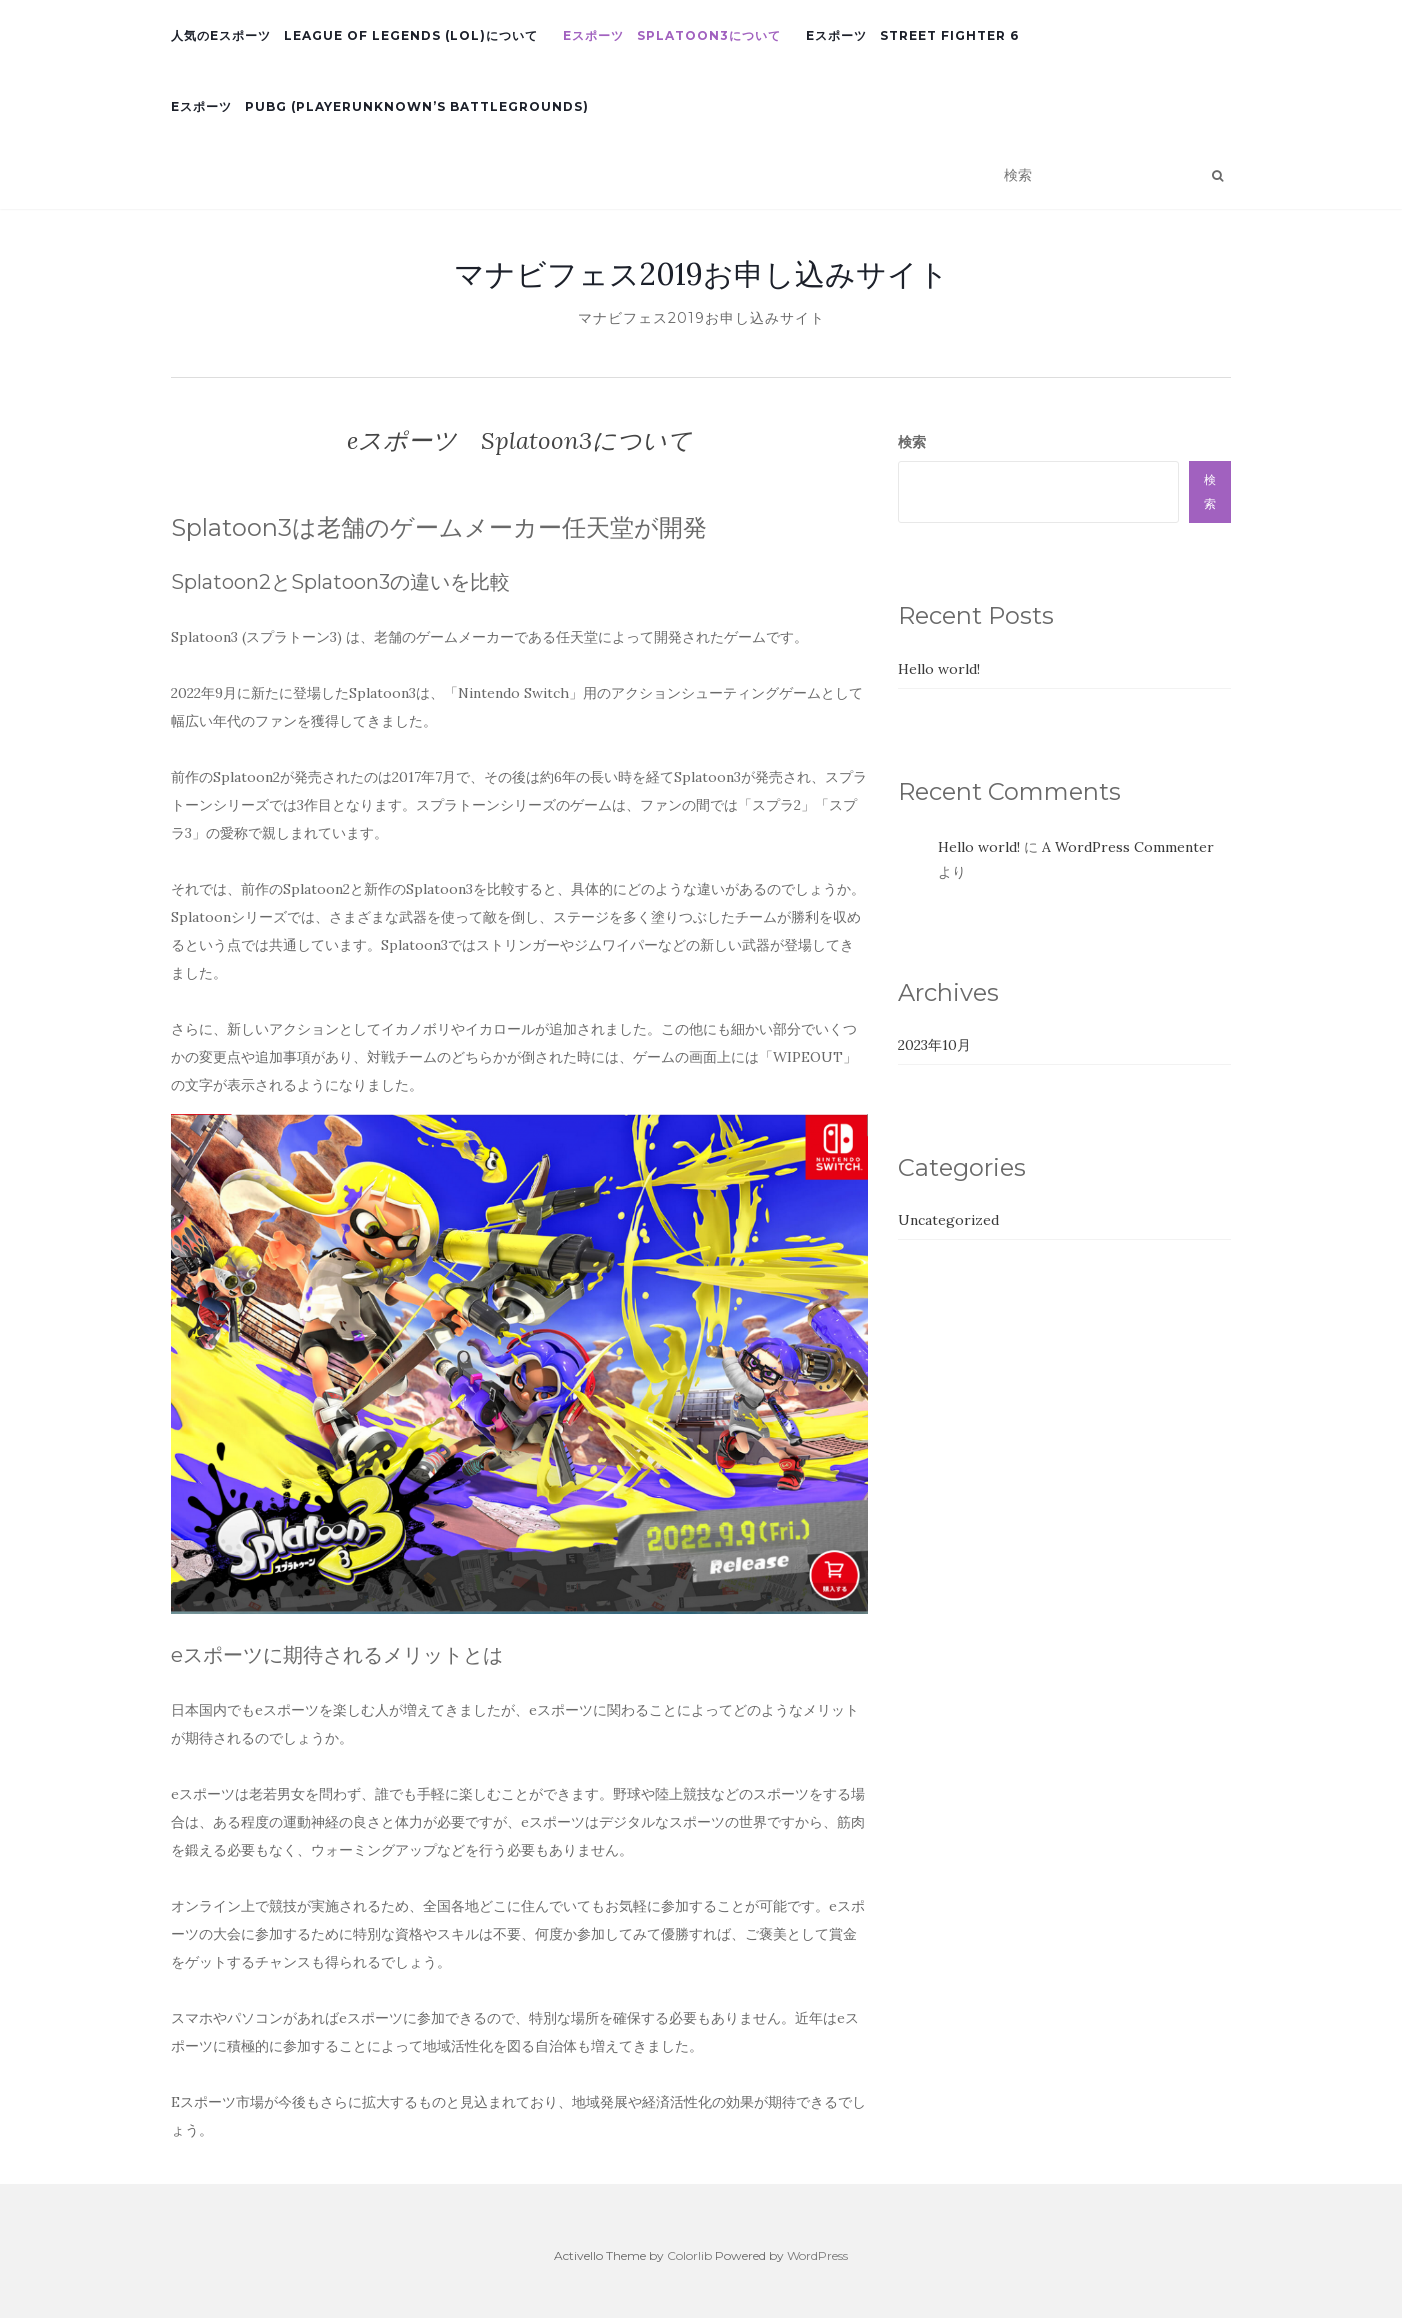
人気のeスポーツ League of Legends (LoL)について (354, 35)
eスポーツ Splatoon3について (672, 35)
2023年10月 (934, 1045)
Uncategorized (948, 1220)
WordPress (817, 2255)
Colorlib (689, 2255)
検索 (912, 442)
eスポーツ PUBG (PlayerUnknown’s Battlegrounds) (380, 106)
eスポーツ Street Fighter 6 (912, 35)
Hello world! (939, 669)
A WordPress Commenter (1128, 847)
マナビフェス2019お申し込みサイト (701, 274)
